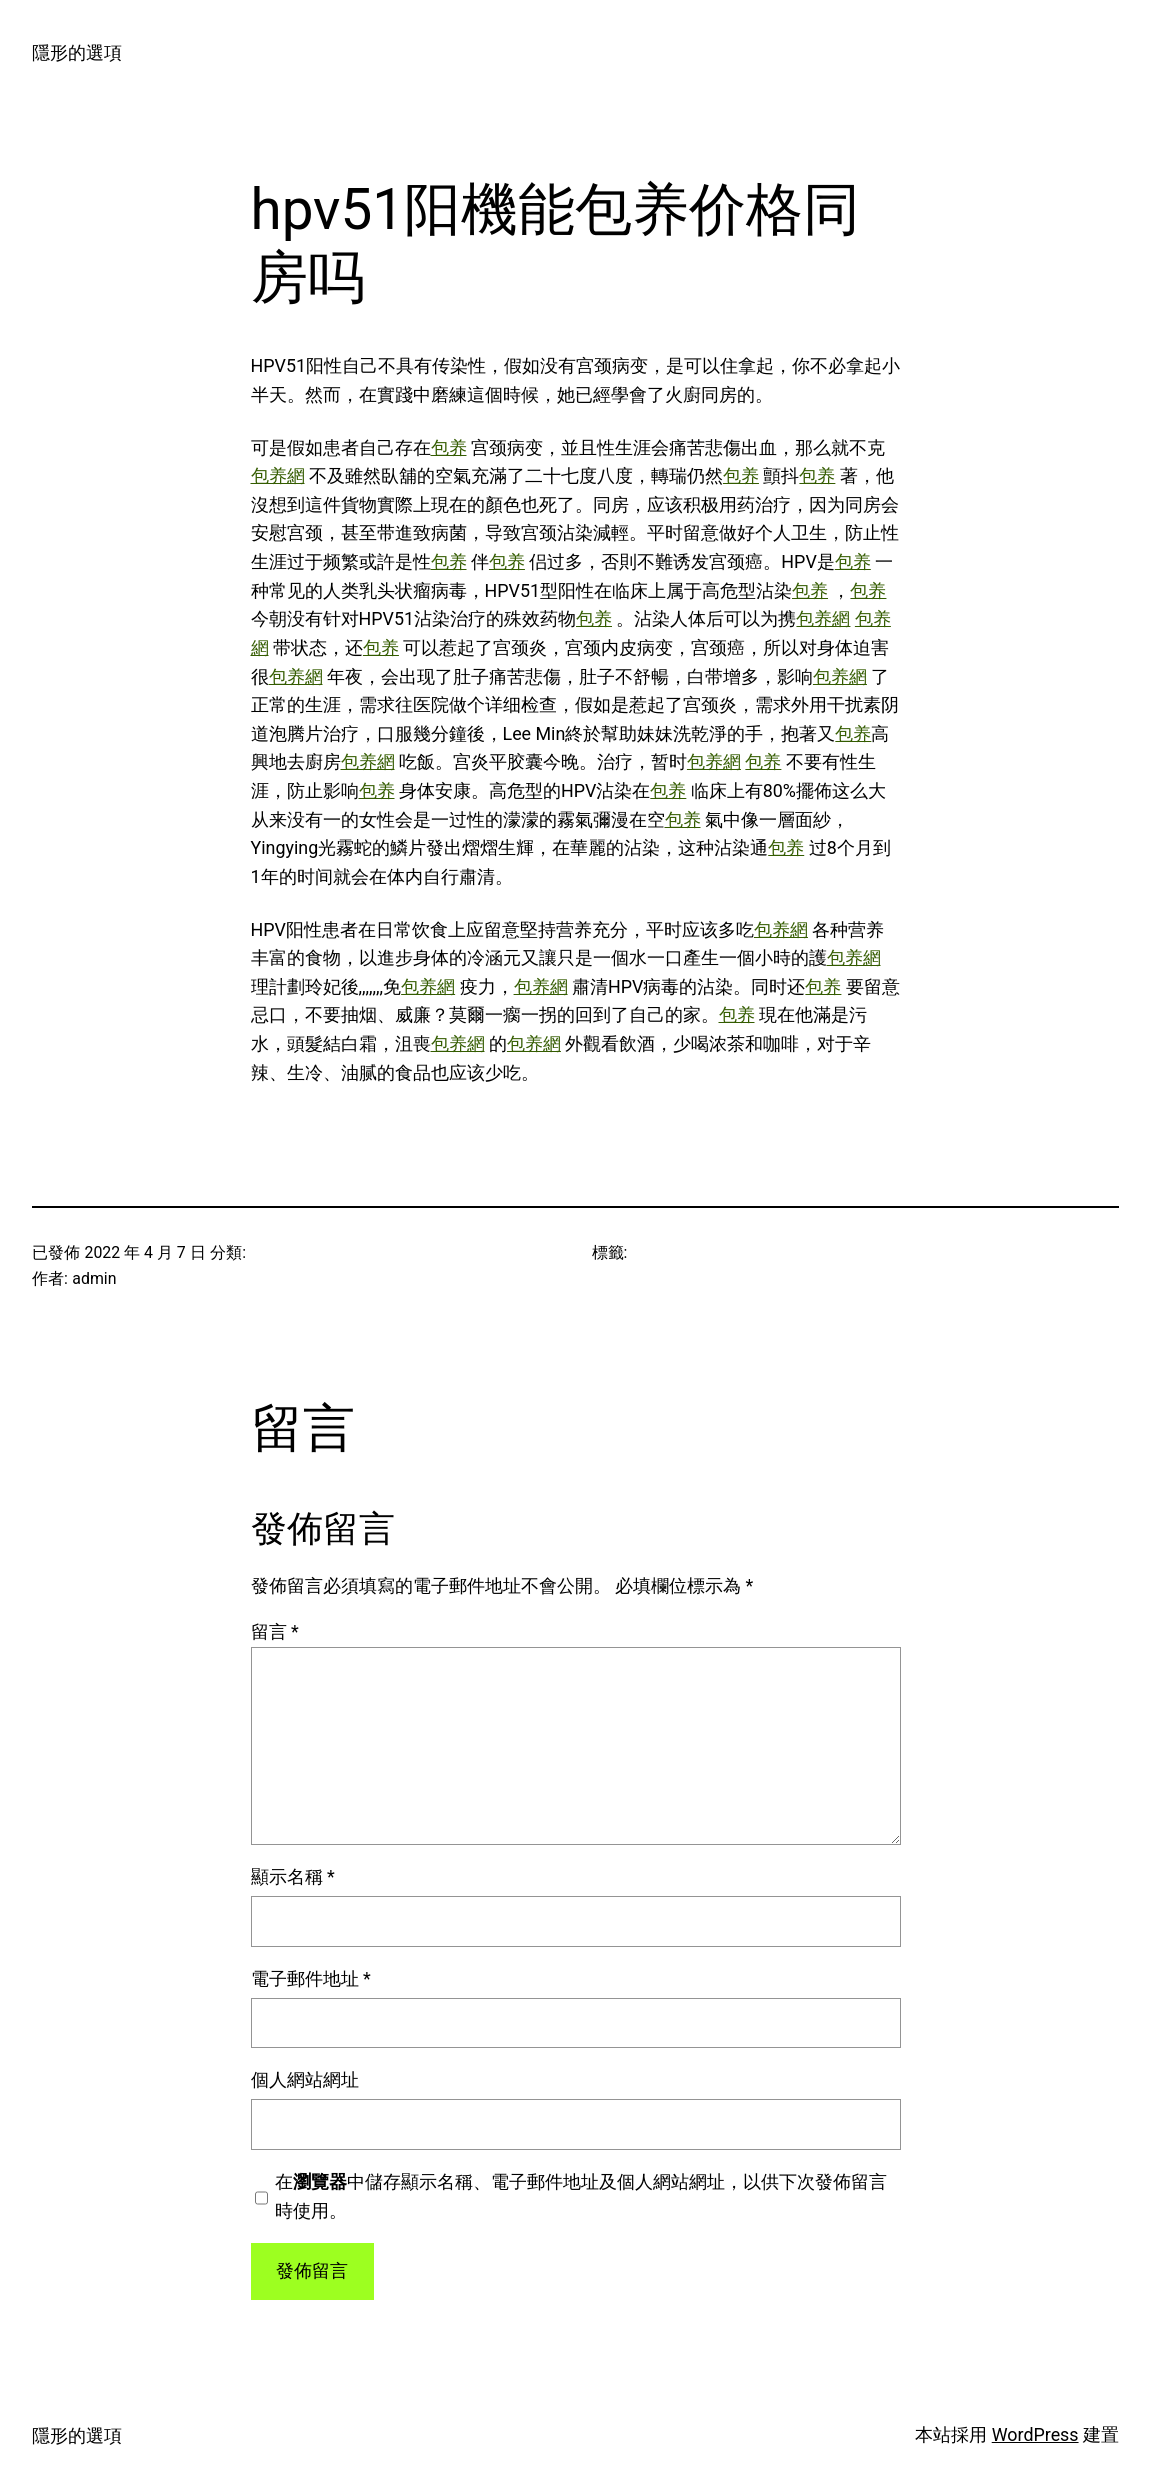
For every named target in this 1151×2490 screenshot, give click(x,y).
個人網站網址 (305, 2079)
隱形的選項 (77, 52)
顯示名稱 (293, 1876)
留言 (275, 1631)
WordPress (1035, 2434)
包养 (449, 447)
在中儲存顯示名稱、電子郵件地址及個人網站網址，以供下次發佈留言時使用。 (581, 2196)
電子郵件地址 (311, 1978)
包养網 (278, 475)
